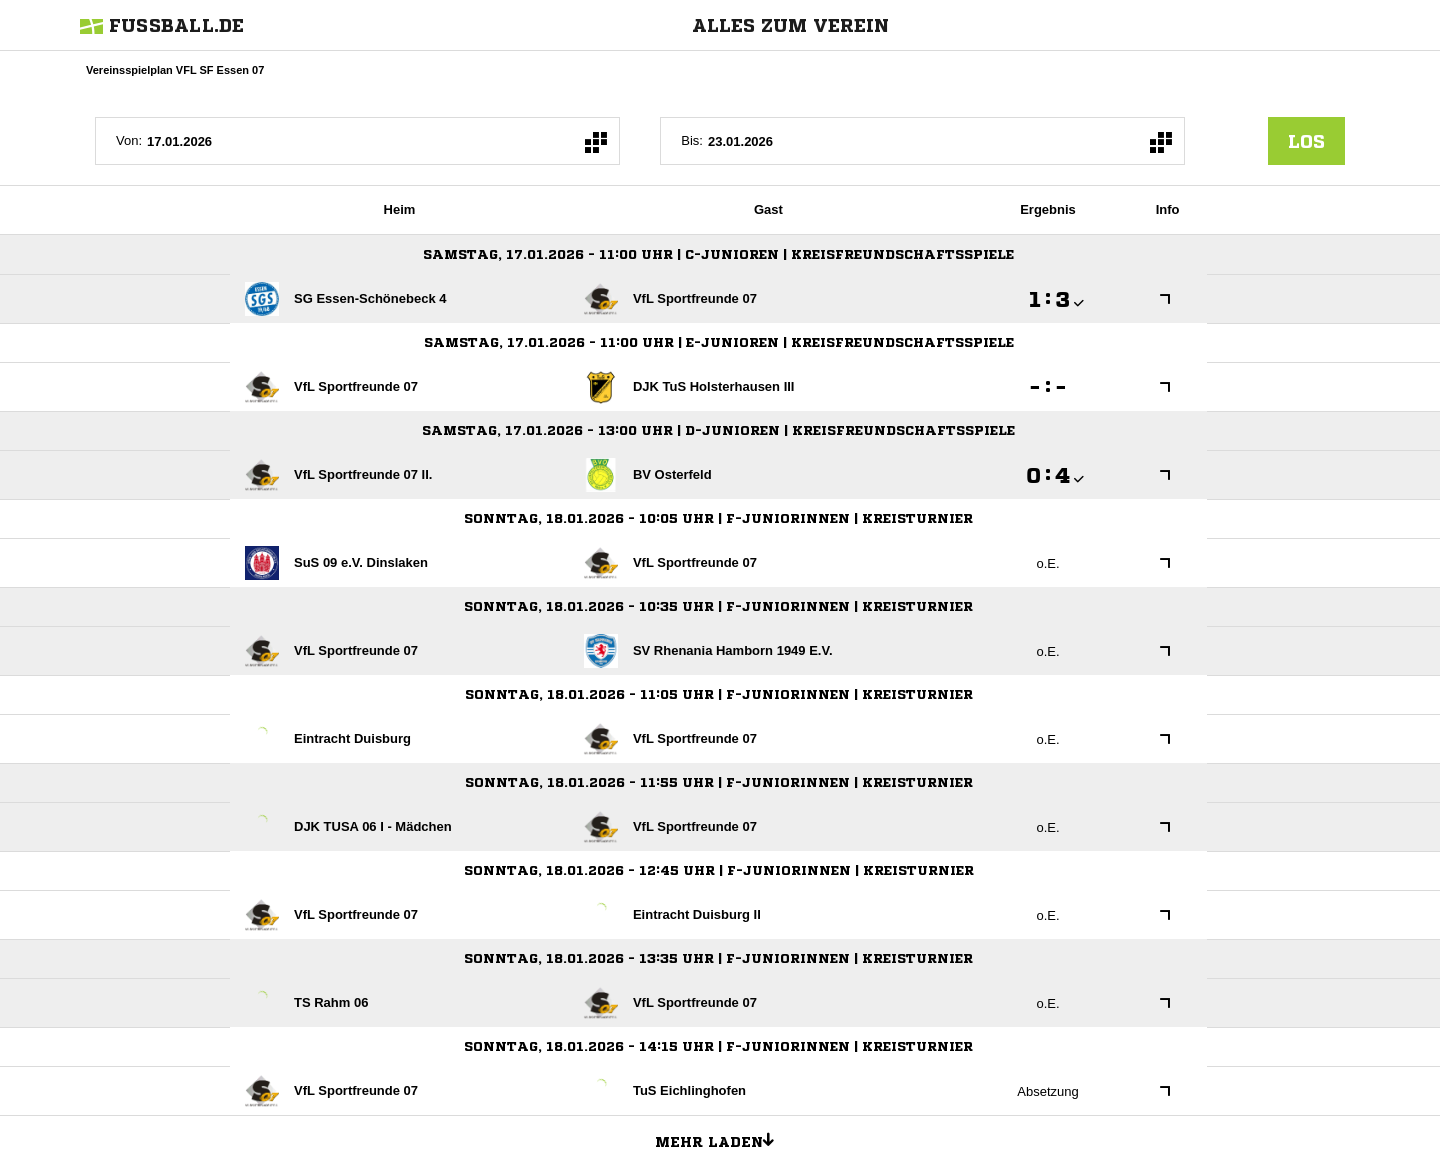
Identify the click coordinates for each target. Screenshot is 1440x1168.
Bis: (692, 140)
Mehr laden (722, 1139)
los (1306, 141)
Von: (129, 140)
